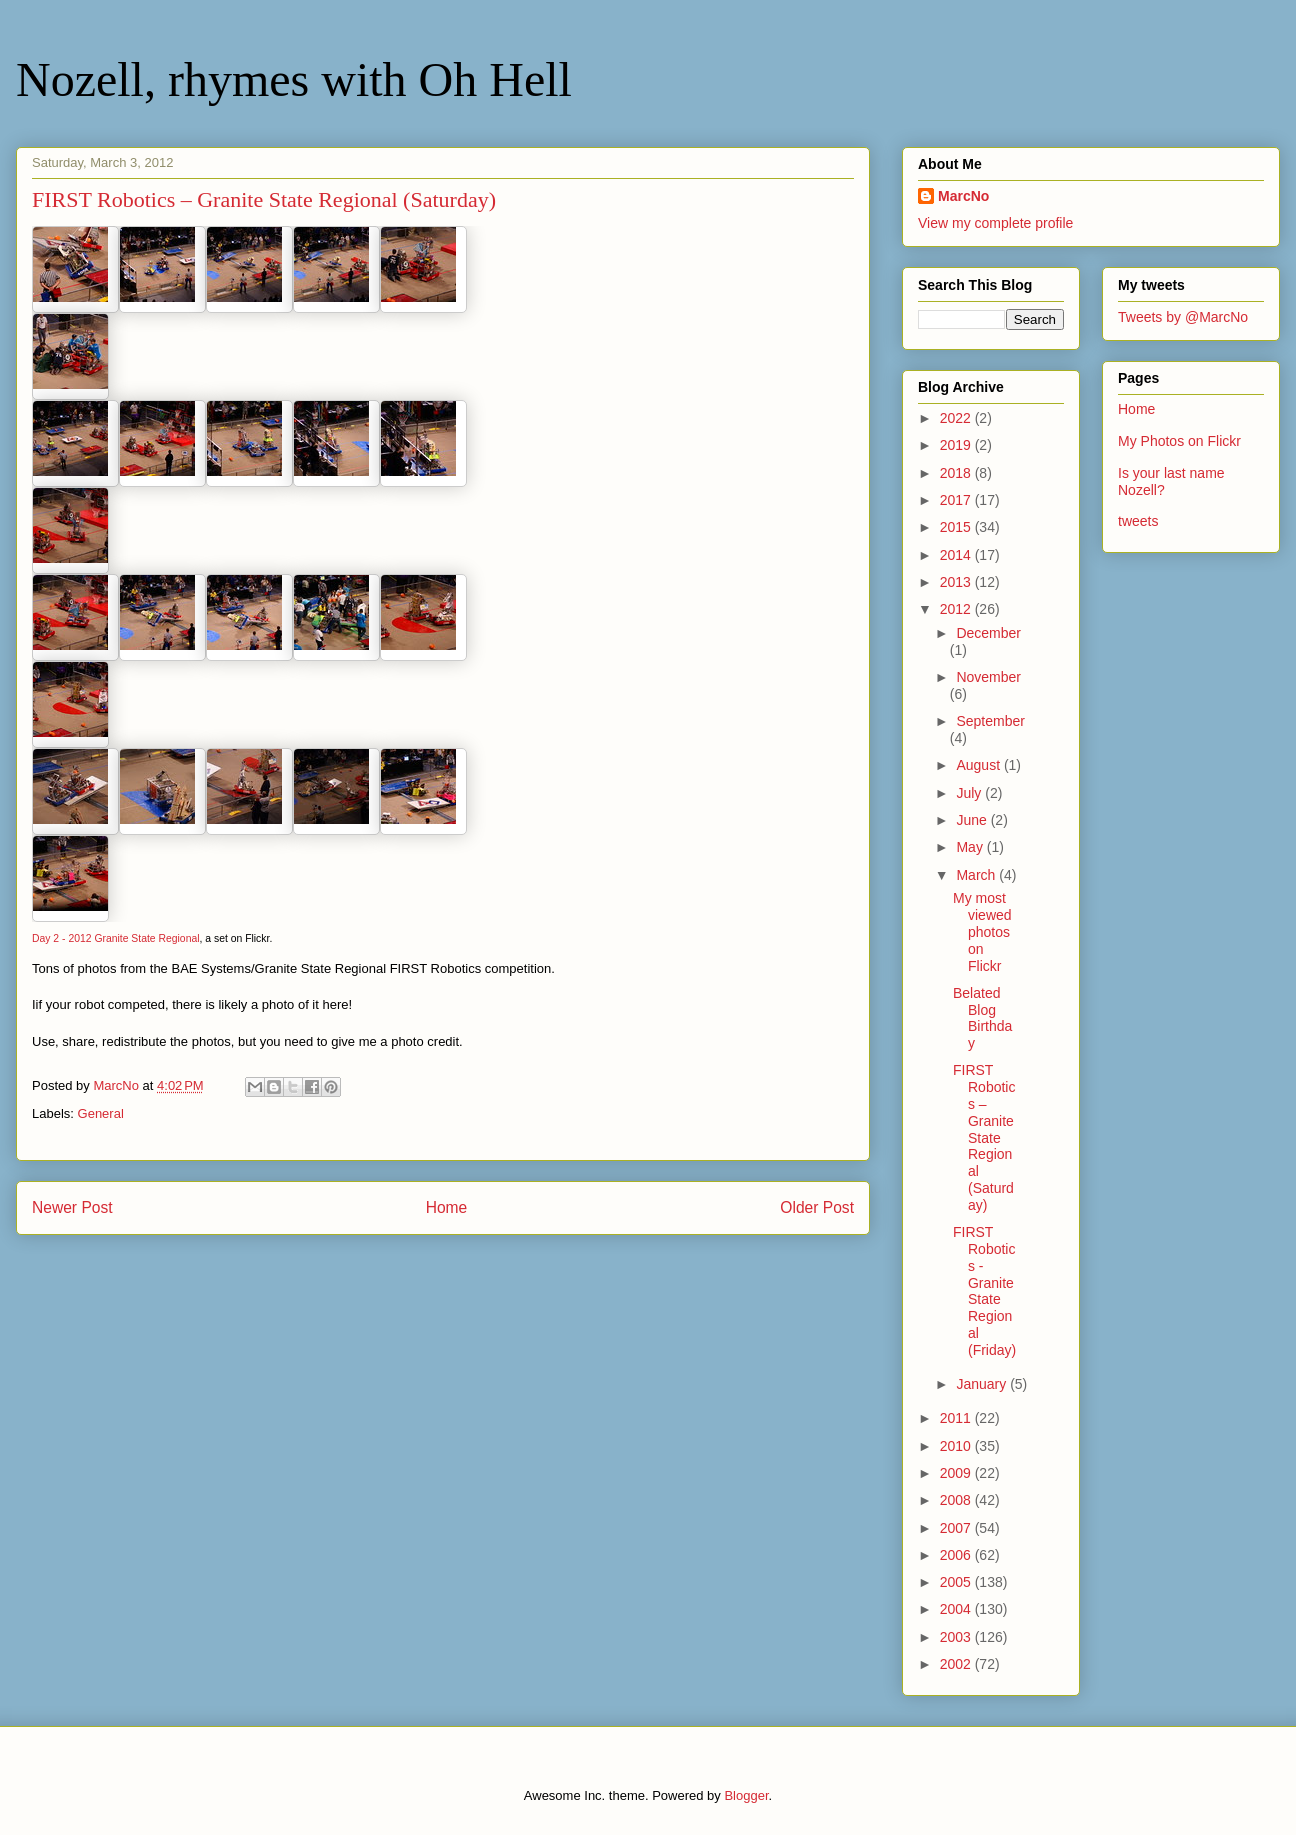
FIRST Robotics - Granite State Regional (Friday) (984, 1291)
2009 (957, 1473)
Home (447, 1207)
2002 (957, 1664)
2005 (957, 1582)
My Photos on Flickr (1179, 441)
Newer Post (72, 1207)
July (970, 793)
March (977, 875)
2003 (957, 1637)
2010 (957, 1446)
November (988, 677)
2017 (957, 500)
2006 (957, 1555)
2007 (957, 1528)
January (983, 1384)
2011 (957, 1418)
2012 (957, 609)
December (988, 633)
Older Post (817, 1207)
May (971, 847)
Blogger (746, 1795)
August (979, 765)
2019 (957, 445)
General (101, 1113)
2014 (957, 555)
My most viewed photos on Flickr (982, 931)
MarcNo (963, 196)
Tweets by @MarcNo (1183, 317)
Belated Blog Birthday (982, 1018)
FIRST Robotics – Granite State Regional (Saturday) (984, 1137)
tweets (1138, 521)
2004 (957, 1609)
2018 (957, 473)
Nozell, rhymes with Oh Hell (294, 79)
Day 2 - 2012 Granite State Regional (116, 938)
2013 (957, 582)
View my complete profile (995, 223)
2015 (957, 527)
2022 (957, 418)
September (990, 721)
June (973, 820)
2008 (957, 1500)
